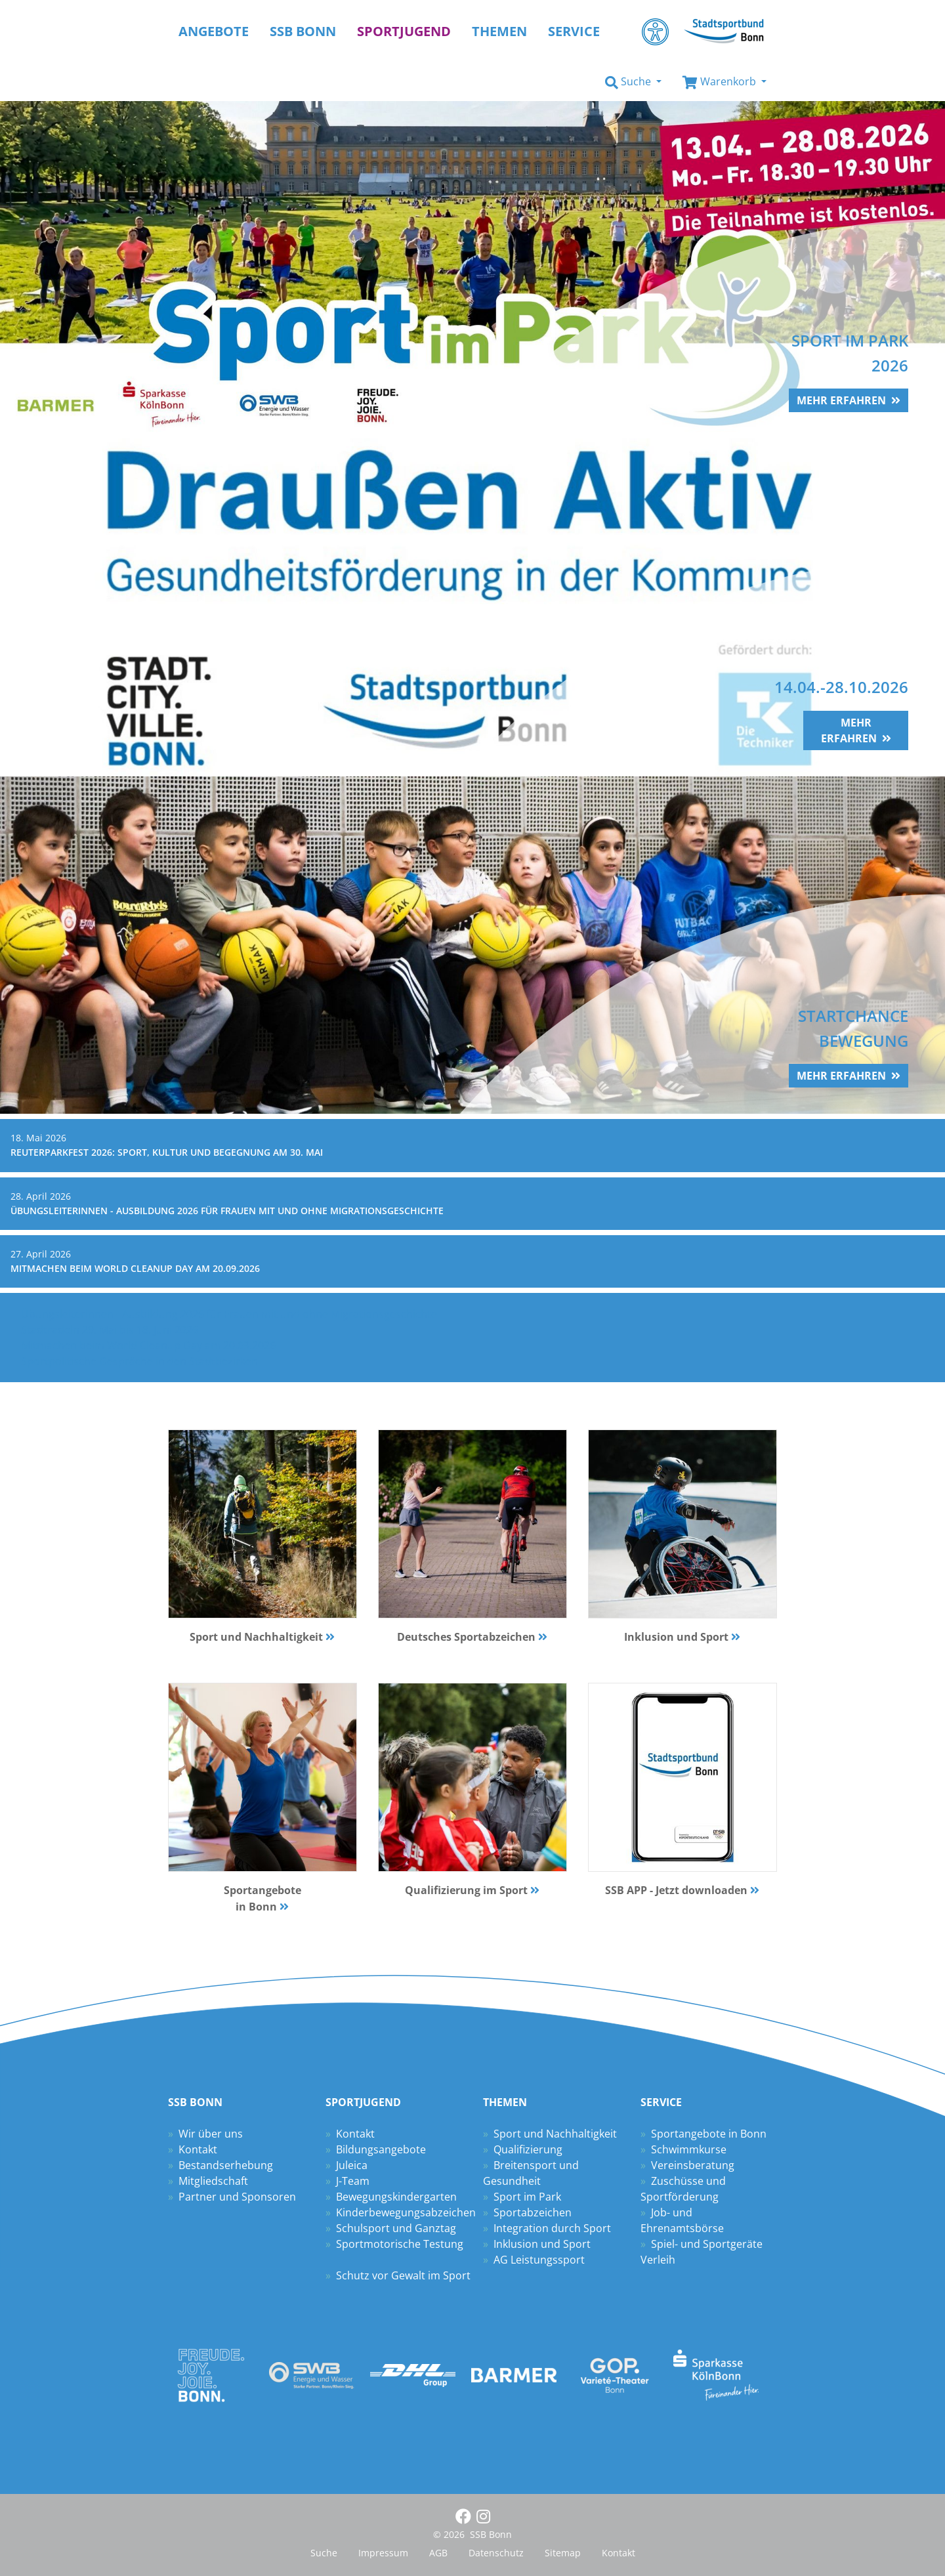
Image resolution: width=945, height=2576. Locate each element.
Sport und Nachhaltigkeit (555, 2133)
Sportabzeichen (533, 2212)
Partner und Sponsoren (237, 2196)
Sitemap (563, 2552)
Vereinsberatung (692, 2165)
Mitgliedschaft (213, 2181)
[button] (633, 82)
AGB (438, 2552)
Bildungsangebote (381, 2149)
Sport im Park (527, 2196)
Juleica (352, 2165)
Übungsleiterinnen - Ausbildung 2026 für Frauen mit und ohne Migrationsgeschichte (227, 1210)
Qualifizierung (528, 2149)
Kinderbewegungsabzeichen (406, 2212)
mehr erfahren (841, 400)
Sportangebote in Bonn (708, 2133)
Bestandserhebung (225, 2165)
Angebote (213, 31)
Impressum (383, 2552)
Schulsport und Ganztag (396, 2228)
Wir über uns (210, 2133)
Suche (323, 2552)
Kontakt (197, 2149)
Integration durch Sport (552, 2228)
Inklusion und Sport (542, 2244)
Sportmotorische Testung (399, 2244)
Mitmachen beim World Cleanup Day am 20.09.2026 (135, 1268)
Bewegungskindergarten (396, 2196)
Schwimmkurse (688, 2149)
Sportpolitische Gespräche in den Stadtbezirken (139, 1361)
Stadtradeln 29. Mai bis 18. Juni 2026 (109, 1329)
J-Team (352, 2181)
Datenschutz (496, 2552)
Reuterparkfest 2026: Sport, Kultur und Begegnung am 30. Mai (166, 1152)
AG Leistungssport (539, 2259)
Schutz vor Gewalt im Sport (403, 2275)
